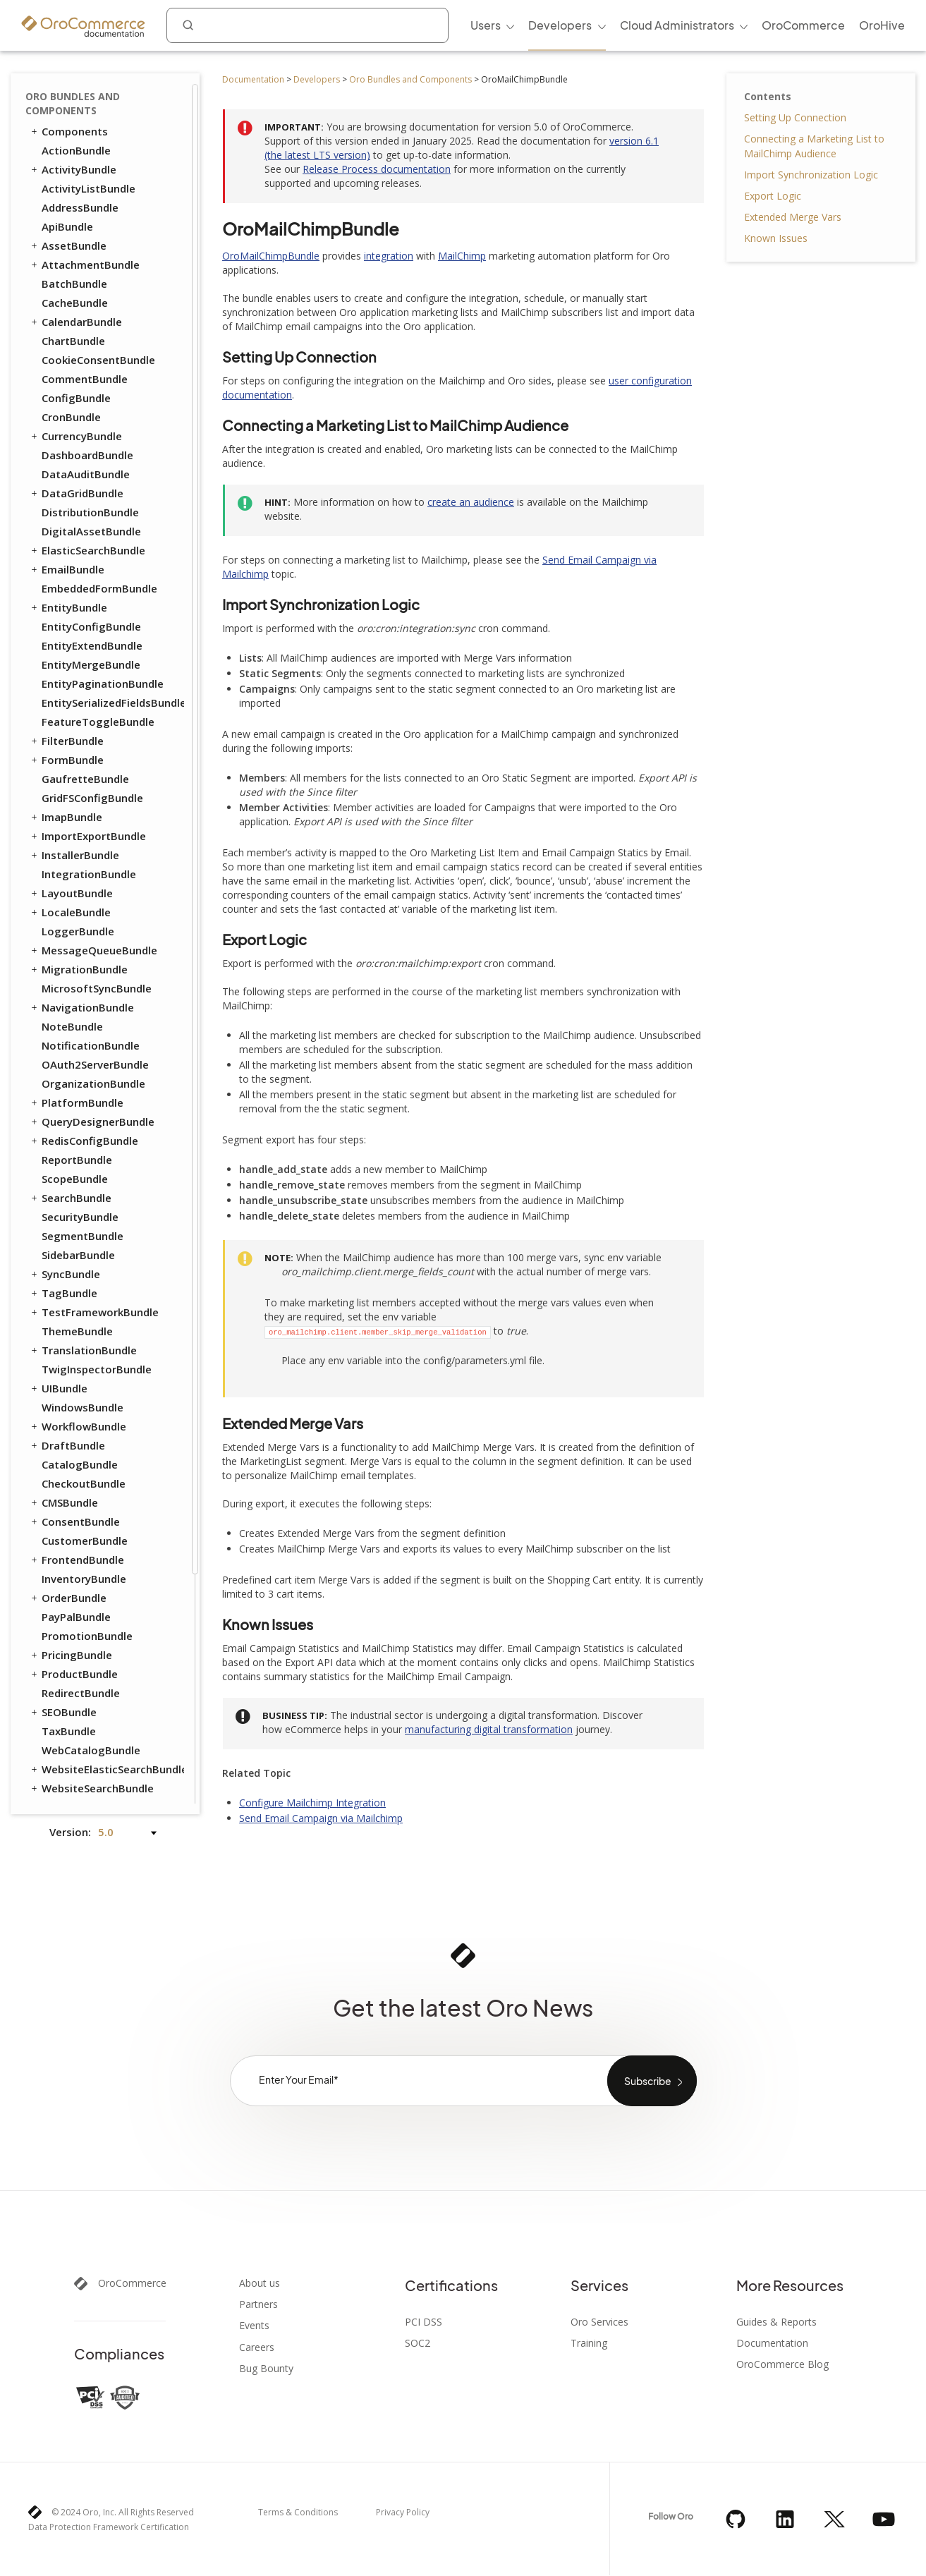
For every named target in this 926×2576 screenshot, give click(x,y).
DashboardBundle (87, 191)
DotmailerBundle (85, 1658)
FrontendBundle (76, 1296)
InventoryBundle (84, 1315)
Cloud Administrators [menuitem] (677, 25)
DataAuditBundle (86, 210)
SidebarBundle (78, 991)
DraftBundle (67, 1181)
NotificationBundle (91, 781)
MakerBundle (75, 1753)
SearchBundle (70, 934)
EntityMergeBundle (91, 401)
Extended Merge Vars (792, 217)
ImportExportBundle (87, 572)
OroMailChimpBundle (270, 255)
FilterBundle (66, 477)
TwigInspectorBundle (97, 1105)
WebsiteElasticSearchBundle (106, 1505)
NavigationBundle (81, 743)
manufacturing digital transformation (489, 1729)
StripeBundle (74, 1791)
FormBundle (66, 496)
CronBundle (71, 153)
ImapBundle (65, 553)
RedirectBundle (81, 1429)
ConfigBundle (76, 134)
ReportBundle (77, 896)
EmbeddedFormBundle (99, 324)
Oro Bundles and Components (410, 79)
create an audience (470, 502)
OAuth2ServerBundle (95, 801)
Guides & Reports (776, 2322)
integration (388, 255)
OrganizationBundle (93, 820)
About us (259, 2283)
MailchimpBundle (85, 1734)
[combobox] (307, 25)
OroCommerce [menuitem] (803, 25)
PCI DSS (423, 2322)
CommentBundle (85, 115)
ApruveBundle (77, 1619)
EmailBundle (66, 305)
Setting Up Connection (795, 117)
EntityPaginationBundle (103, 420)
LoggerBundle (78, 667)
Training (589, 2343)
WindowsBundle (82, 1143)
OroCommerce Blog (782, 2364)
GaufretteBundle (85, 515)
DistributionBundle (90, 248)
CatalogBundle (80, 1200)
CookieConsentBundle (98, 96)
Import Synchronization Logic (811, 174)
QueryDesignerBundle (91, 858)
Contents (767, 96)
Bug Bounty (266, 2368)
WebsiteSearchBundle (91, 1524)
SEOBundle (63, 1448)
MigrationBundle (78, 705)
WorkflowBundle (77, 1162)
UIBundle (58, 1124)
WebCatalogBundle (91, 1486)
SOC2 (417, 2343)
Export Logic (772, 195)
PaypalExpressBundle (96, 1772)
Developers (316, 79)
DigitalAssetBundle (91, 267)
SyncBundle (64, 1010)
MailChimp (462, 255)
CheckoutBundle (84, 1220)
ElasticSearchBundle (87, 286)
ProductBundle (73, 1410)
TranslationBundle (83, 1086)
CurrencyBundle (75, 172)
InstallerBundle (74, 591)
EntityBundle (68, 343)
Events (254, 2325)
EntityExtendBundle (92, 382)
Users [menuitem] (485, 25)
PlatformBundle (76, 839)
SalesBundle (73, 1600)
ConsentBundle (74, 1258)
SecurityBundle (80, 953)
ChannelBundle (80, 1581)
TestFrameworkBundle (94, 1048)
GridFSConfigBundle (92, 534)
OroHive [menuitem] (882, 25)
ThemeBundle (77, 1067)
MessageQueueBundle (93, 686)
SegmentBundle (82, 972)
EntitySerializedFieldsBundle (112, 439)
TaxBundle (69, 1467)
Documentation (253, 79)
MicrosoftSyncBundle (97, 724)
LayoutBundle (71, 629)
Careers (256, 2347)
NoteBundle (72, 762)
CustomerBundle (85, 1277)
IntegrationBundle (89, 610)
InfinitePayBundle (87, 1715)
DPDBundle (70, 1677)
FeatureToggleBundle (98, 458)
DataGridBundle (76, 229)
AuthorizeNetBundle (94, 1639)
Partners (258, 2304)
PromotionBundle (87, 1372)
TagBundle (63, 1029)
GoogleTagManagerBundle (111, 1696)
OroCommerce (132, 2283)
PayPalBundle (76, 1353)
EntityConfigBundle (91, 363)
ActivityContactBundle (100, 1543)
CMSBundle (63, 1239)
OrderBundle (67, 1334)
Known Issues (776, 238)
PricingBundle (70, 1391)
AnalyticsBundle (83, 1562)
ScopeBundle (75, 915)
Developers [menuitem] (560, 25)
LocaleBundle (70, 648)
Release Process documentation (377, 169)
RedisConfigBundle (83, 877)
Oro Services (599, 2322)
